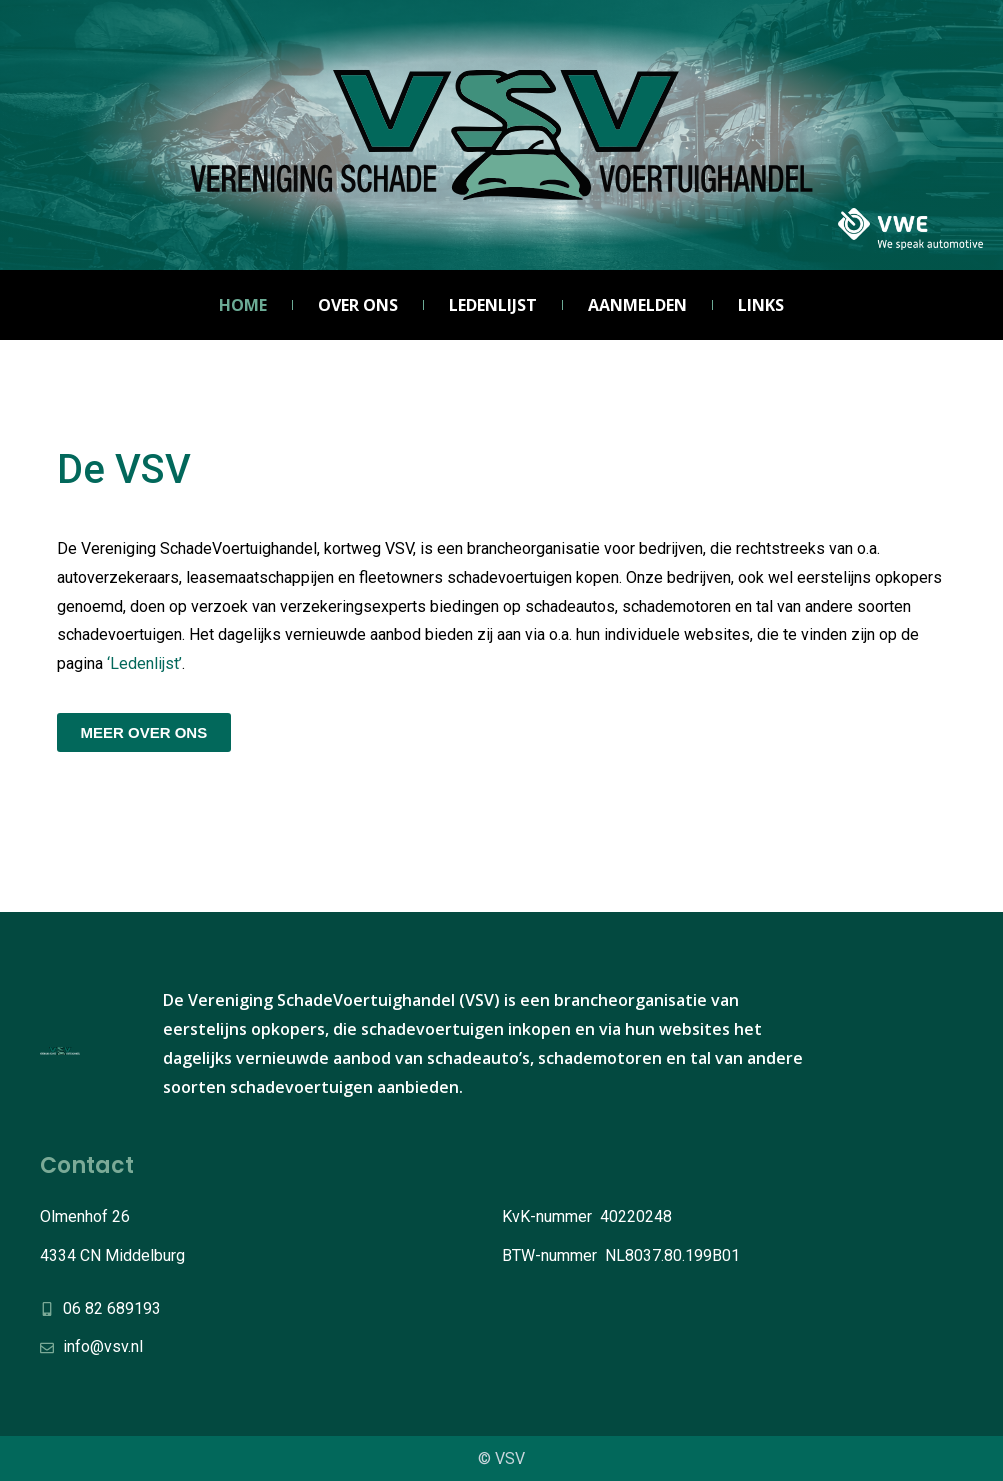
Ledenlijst (493, 305)
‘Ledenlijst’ (144, 663)
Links (761, 305)
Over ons (358, 305)
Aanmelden (637, 305)
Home (243, 305)
